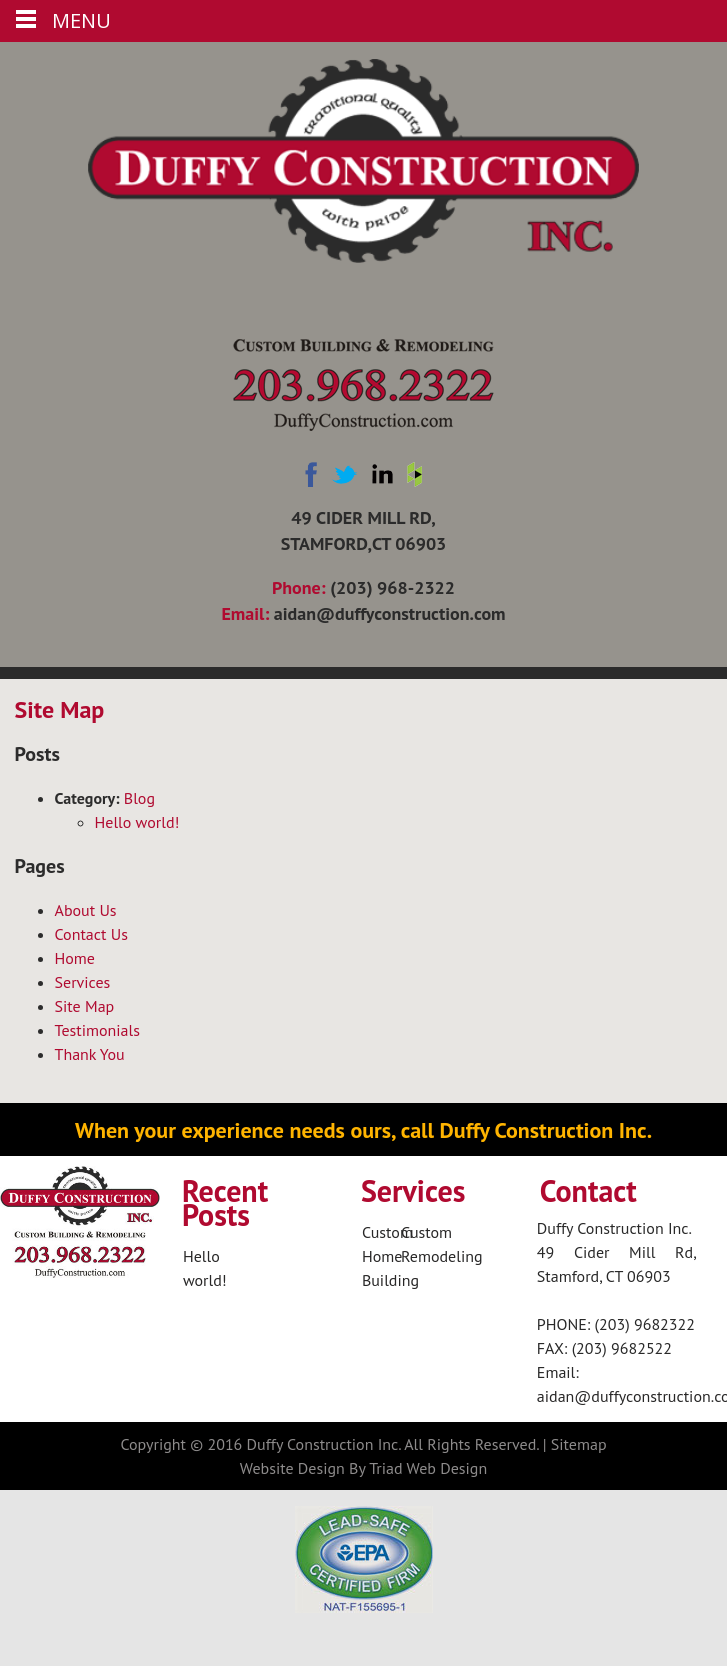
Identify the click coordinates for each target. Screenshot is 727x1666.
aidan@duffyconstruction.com (390, 613)
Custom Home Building (390, 1256)
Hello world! (137, 822)
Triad (385, 1468)
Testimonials (97, 1030)
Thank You (90, 1054)
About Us (86, 910)
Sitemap (579, 1444)
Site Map (85, 1006)
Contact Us (91, 934)
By (357, 1468)
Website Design (292, 1468)
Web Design (447, 1468)
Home (75, 958)
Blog (139, 798)
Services (83, 982)
